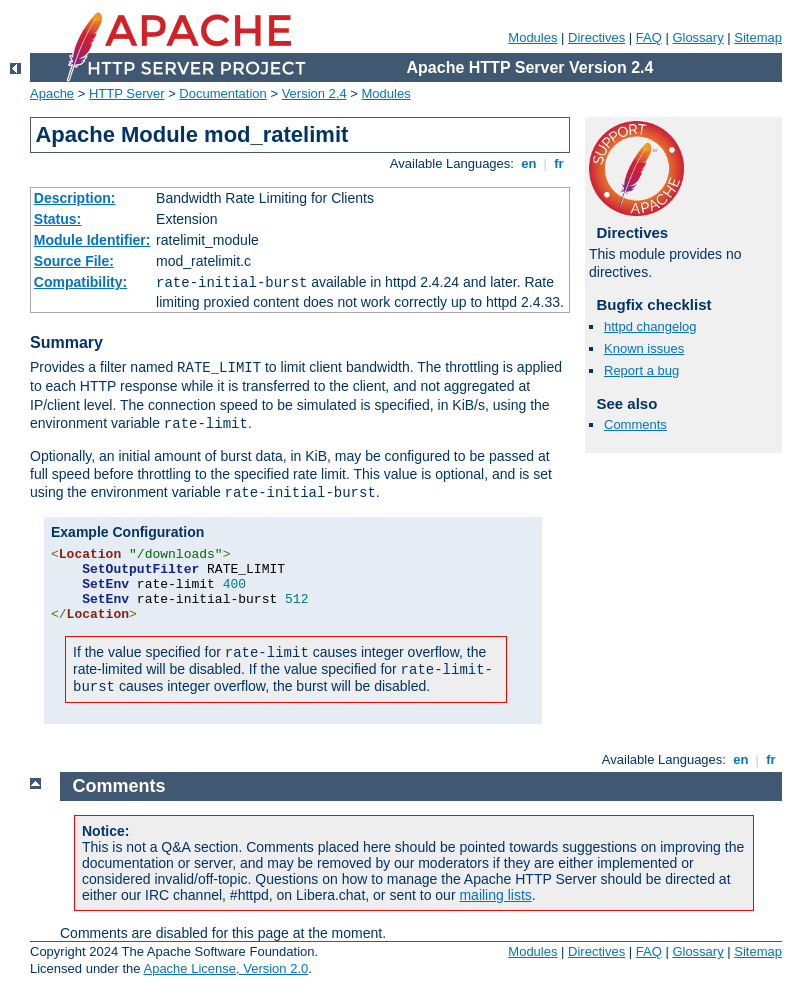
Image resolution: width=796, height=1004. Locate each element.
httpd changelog (650, 326)
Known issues (644, 348)
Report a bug (641, 370)
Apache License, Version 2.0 (225, 968)
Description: (75, 198)
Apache (52, 93)
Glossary (697, 37)
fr (559, 163)
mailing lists (495, 895)
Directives (596, 37)
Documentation (222, 93)
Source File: (74, 261)
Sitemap (758, 37)
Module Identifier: (92, 240)
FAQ (649, 37)
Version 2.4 (314, 93)
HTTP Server (127, 93)
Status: (57, 219)
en (529, 163)
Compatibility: (80, 282)
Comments (635, 424)
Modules (532, 37)
